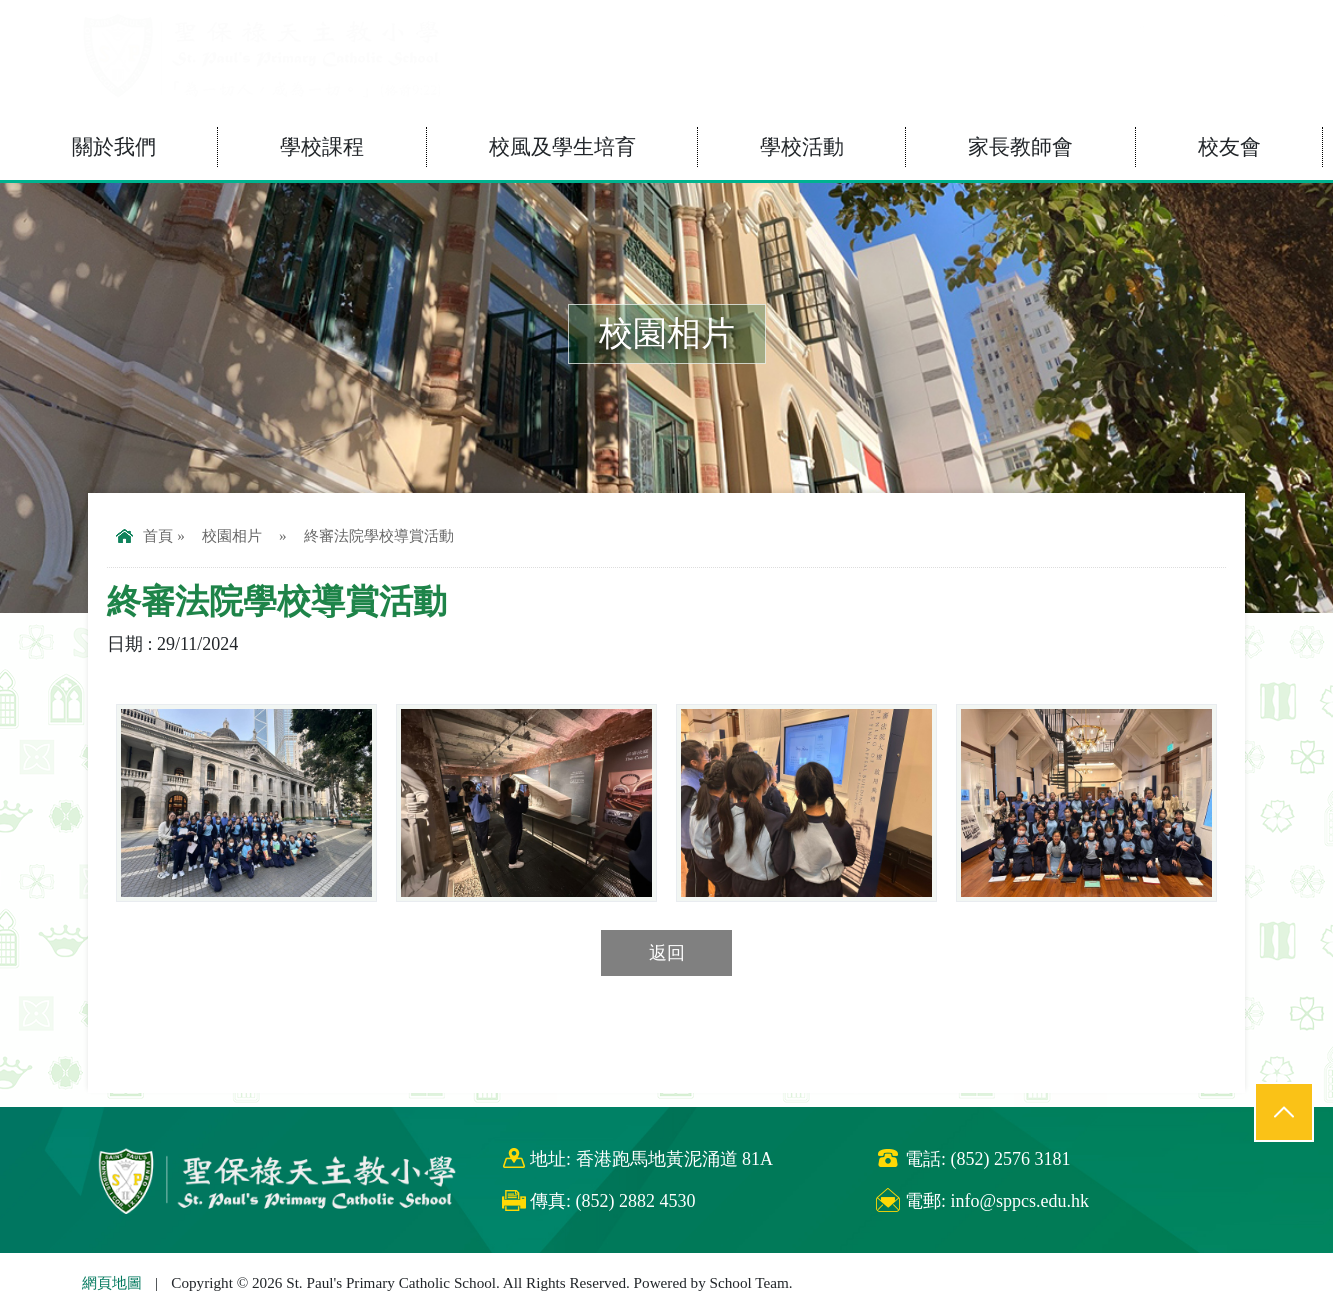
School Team (749, 1282)
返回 (667, 953)
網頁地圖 (112, 1282)
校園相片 (232, 535)
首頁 (144, 535)
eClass (1121, 27)
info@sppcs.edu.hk (1019, 1201)
